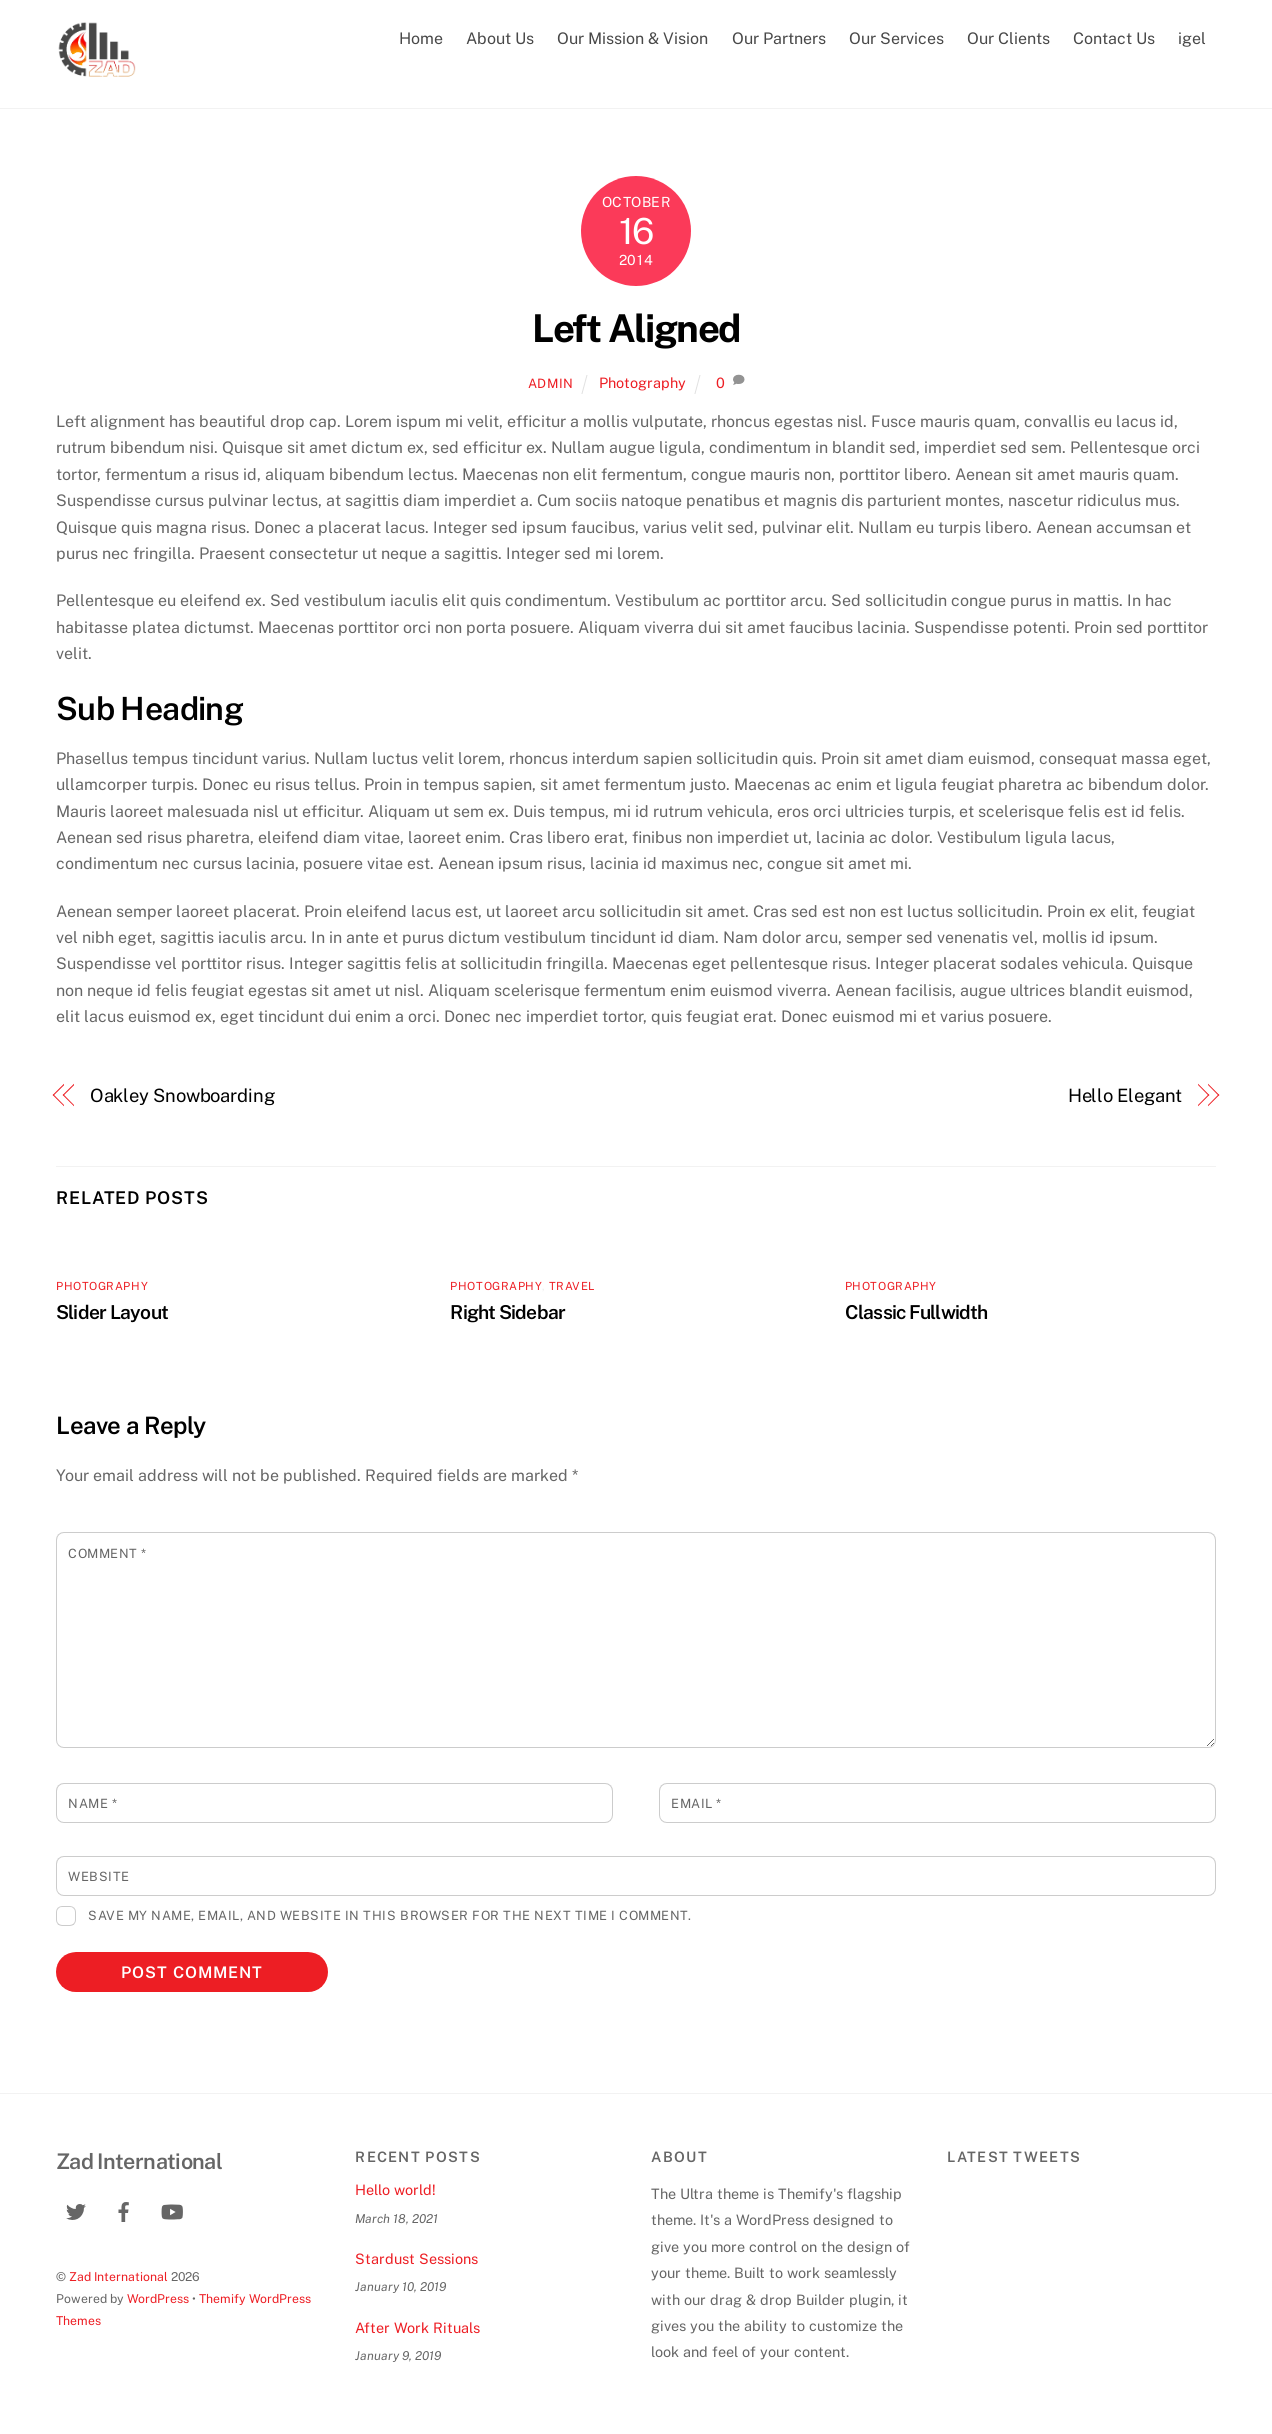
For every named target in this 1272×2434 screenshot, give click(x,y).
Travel (572, 1286)
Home (421, 38)
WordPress (158, 2298)
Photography (642, 382)
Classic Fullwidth (916, 1312)
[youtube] (172, 2209)
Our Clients (1008, 38)
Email (696, 1803)
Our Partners (779, 38)
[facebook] (124, 2209)
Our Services (896, 38)
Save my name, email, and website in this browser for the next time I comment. (389, 1915)
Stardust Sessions (416, 2258)
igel (1192, 38)
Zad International (118, 2276)
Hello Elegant (1125, 1095)
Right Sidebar (507, 1312)
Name (92, 1803)
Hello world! (395, 2189)
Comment (107, 1553)
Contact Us (1114, 38)
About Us (500, 38)
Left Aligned (636, 328)
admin (551, 383)
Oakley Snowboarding (182, 1095)
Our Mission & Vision (632, 38)
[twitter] (76, 2209)
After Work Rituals (417, 2327)
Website (99, 1876)
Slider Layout (112, 1312)
